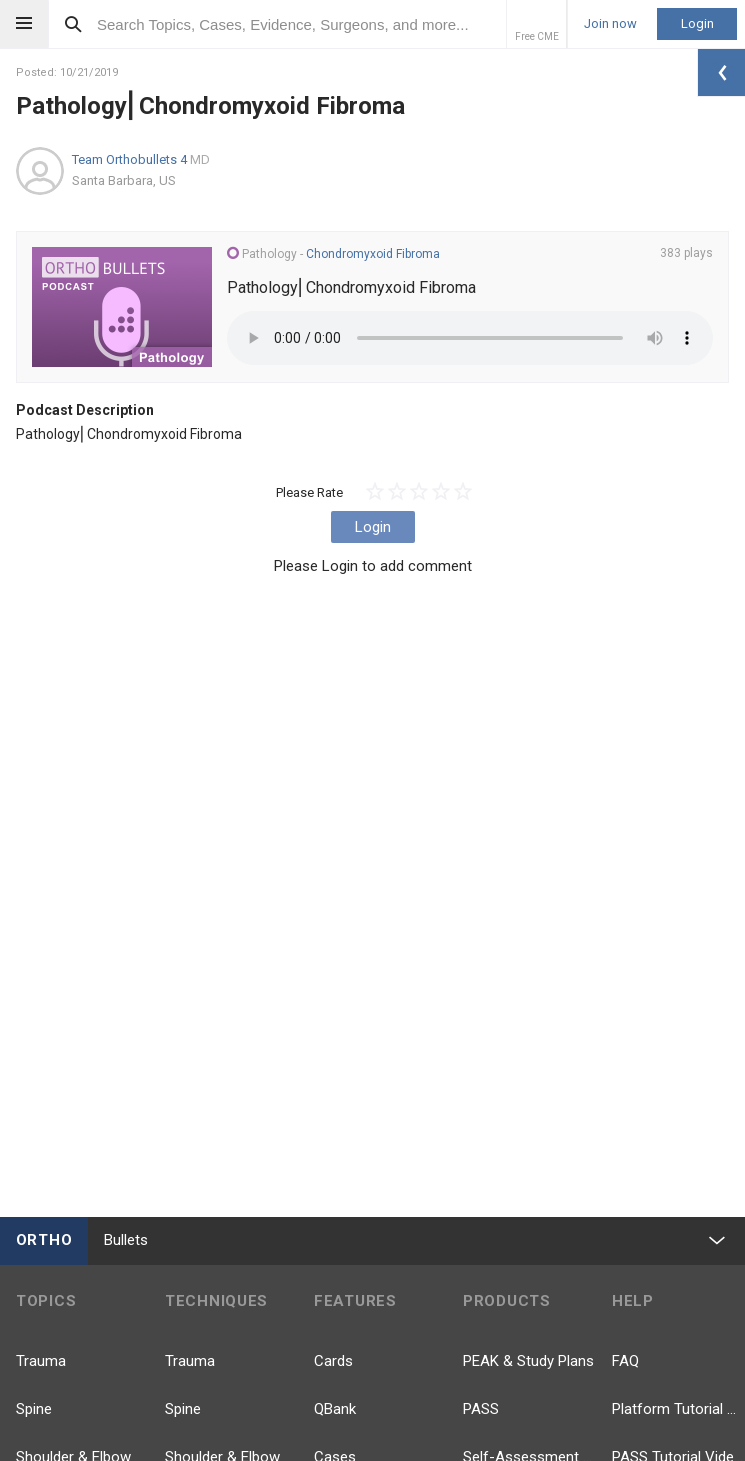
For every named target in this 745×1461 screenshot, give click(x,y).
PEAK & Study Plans (528, 1361)
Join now (610, 24)
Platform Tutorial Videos (678, 1409)
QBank (335, 1409)
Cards (333, 1361)
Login (697, 23)
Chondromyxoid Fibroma (373, 254)
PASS (481, 1409)
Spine (34, 1409)
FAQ (625, 1361)
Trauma (41, 1361)
